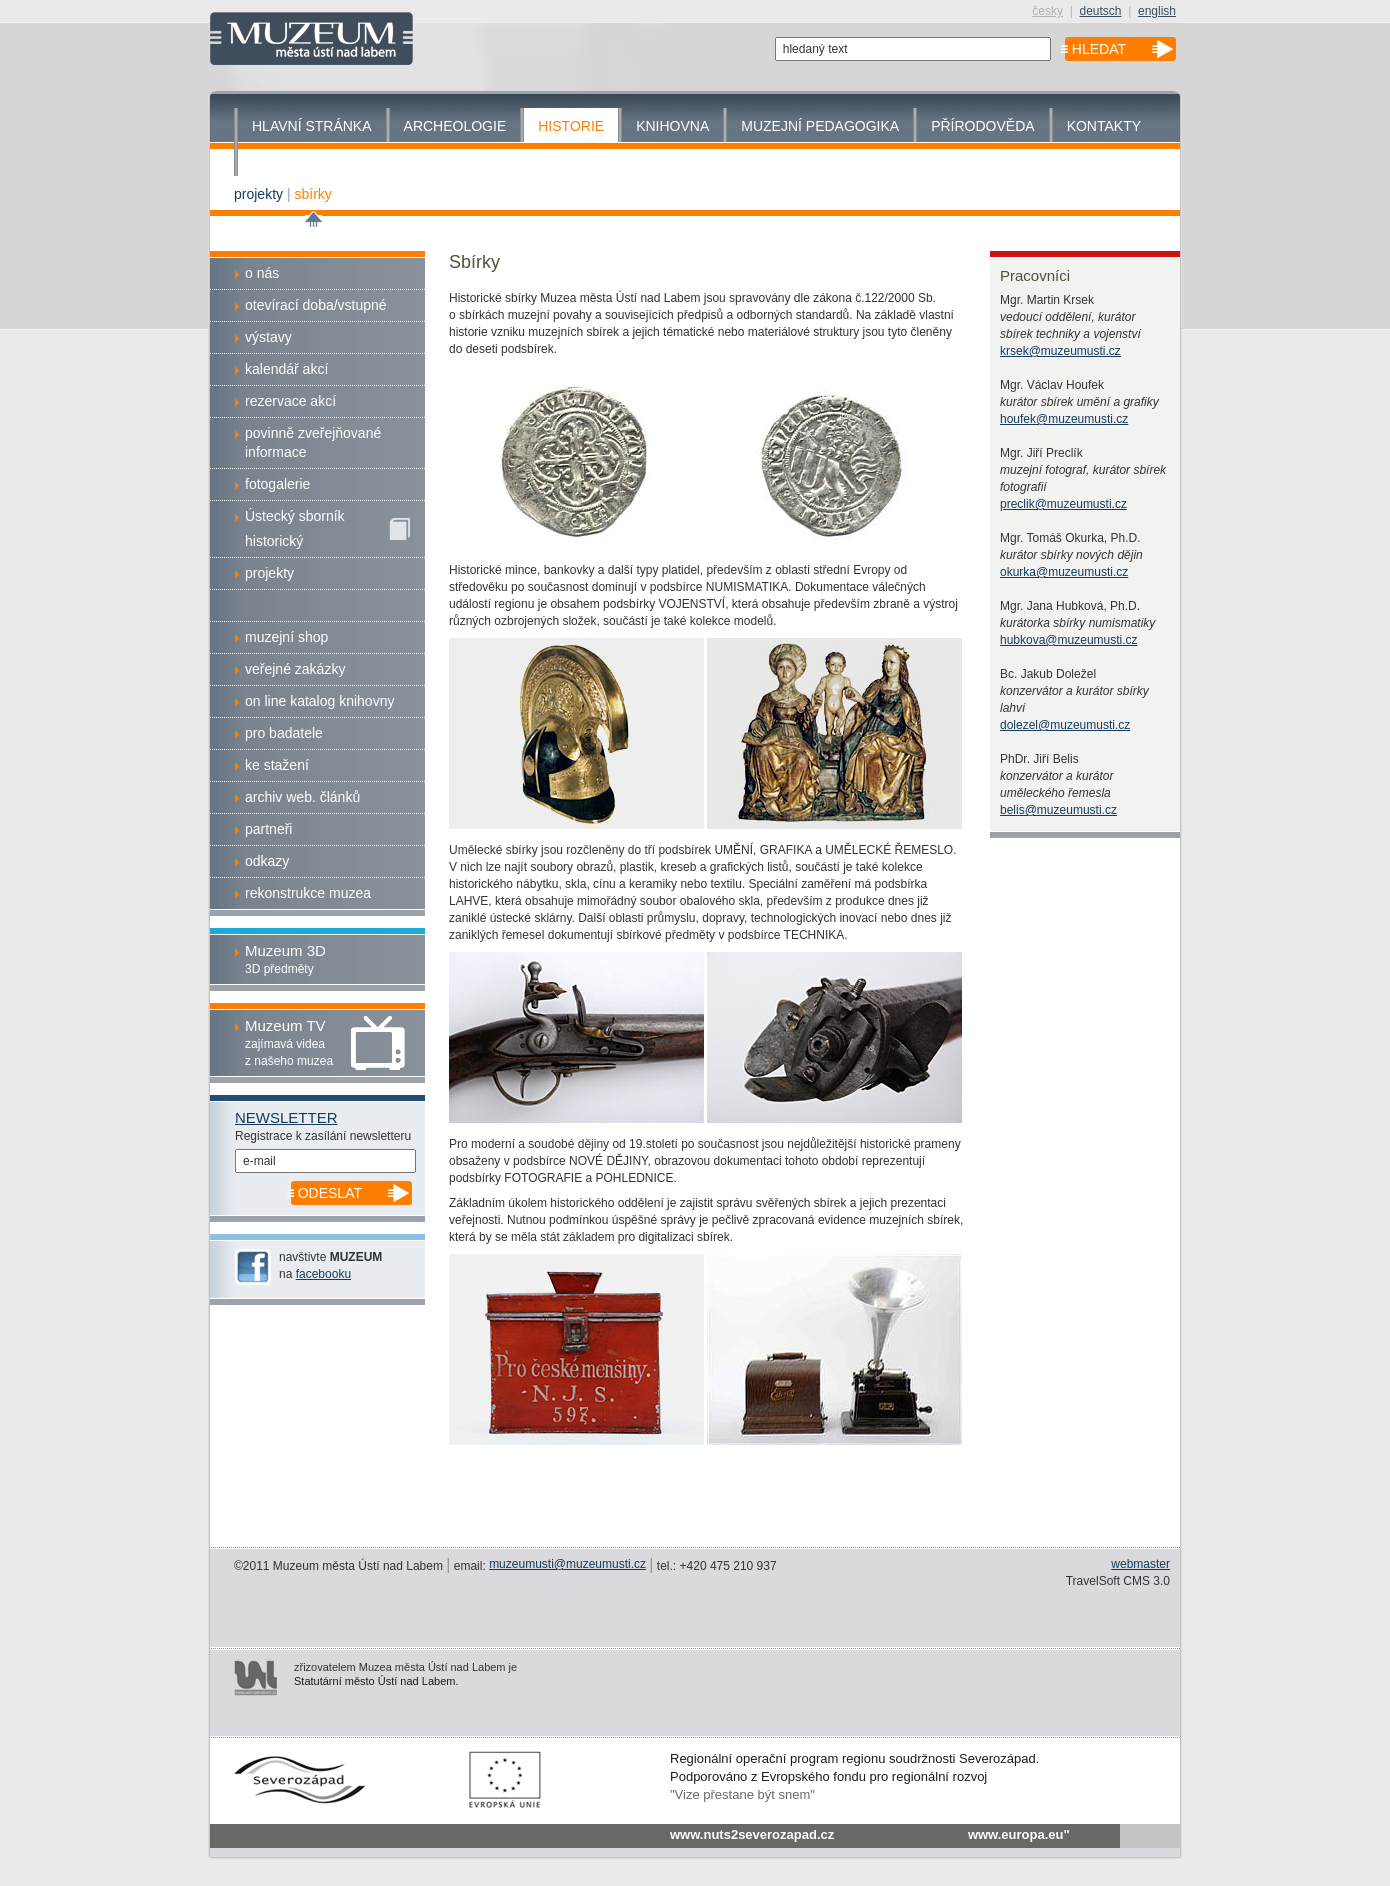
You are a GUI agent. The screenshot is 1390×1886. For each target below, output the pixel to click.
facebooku (323, 1274)
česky (1047, 11)
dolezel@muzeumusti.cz (1065, 725)
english (1157, 11)
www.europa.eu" (1019, 1834)
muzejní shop (286, 637)
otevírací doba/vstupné (316, 305)
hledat (1099, 49)
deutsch (1100, 11)
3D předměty (279, 969)
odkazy (267, 861)
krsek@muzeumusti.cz (1060, 351)
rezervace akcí (290, 401)
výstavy (268, 337)
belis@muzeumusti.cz (1058, 810)
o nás (262, 273)
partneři (268, 829)
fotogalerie (277, 484)
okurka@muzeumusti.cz (1064, 572)
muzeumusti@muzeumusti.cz (567, 1564)
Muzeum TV (285, 1025)
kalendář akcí (286, 369)
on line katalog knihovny (319, 701)
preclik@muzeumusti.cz (1063, 504)
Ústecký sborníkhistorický (327, 528)
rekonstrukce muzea (308, 893)
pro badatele (284, 733)
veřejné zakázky (295, 669)
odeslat (330, 1193)
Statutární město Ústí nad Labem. (376, 1681)
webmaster (1140, 1564)
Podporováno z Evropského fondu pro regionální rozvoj (828, 1776)
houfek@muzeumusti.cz (1064, 419)
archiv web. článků (302, 797)
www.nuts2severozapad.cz (752, 1834)
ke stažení (277, 765)
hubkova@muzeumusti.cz (1069, 640)
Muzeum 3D (285, 950)
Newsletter (286, 1117)
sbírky (312, 194)
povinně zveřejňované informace (313, 442)
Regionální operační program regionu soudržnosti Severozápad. (854, 1758)
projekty (258, 194)
